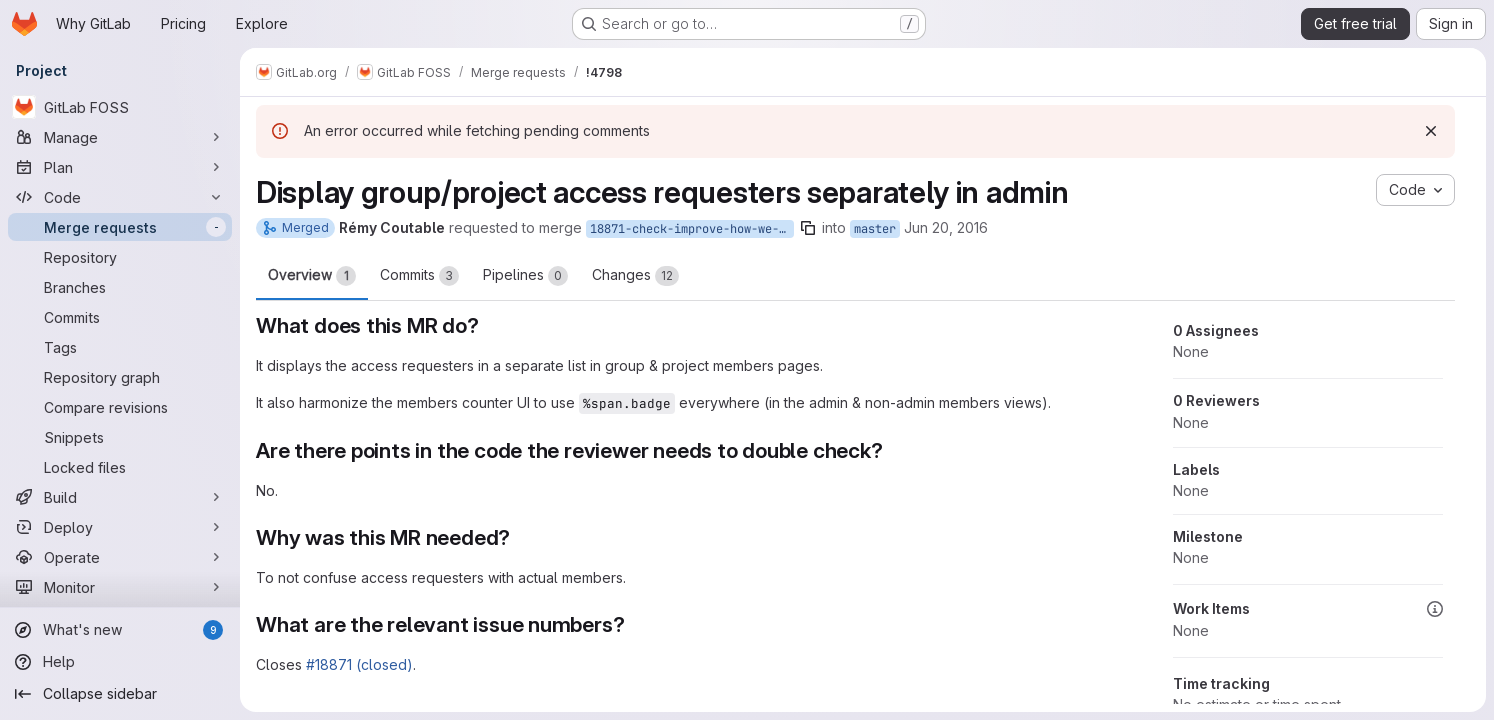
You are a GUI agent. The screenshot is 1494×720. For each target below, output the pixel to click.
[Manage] (120, 137)
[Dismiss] (1431, 131)
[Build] (120, 497)
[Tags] (120, 347)
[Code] (120, 197)
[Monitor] (120, 587)
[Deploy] (120, 527)
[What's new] (120, 630)
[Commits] (120, 317)
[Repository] (120, 257)
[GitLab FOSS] (120, 107)
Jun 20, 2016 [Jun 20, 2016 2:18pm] (946, 227)
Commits (419, 276)
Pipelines (525, 276)
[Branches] (120, 287)
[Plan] (120, 167)
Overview (312, 276)
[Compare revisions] (120, 407)
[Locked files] (120, 467)
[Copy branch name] (808, 228)
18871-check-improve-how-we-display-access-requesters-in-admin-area (692, 229)
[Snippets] (120, 437)
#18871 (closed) (359, 664)
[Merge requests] (120, 227)
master (875, 229)
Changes (635, 276)
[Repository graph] (120, 377)
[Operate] (120, 557)
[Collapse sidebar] (120, 694)
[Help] (120, 662)
